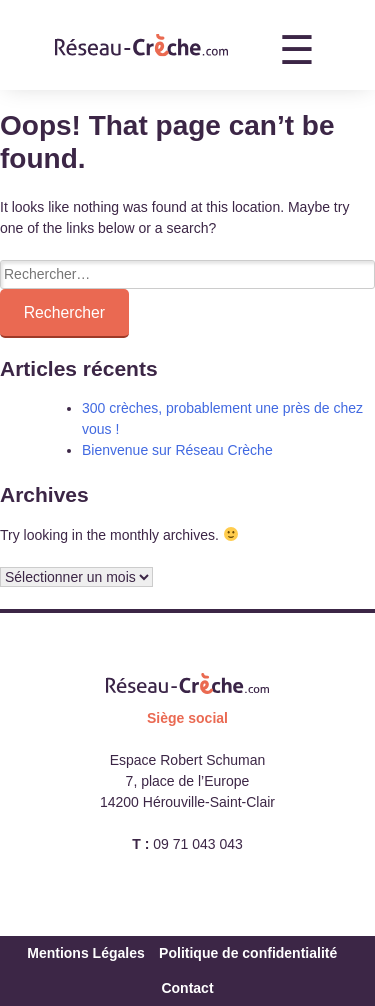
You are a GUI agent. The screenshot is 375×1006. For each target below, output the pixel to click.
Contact (187, 988)
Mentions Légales (85, 953)
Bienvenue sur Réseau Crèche (177, 450)
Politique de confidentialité (248, 953)
